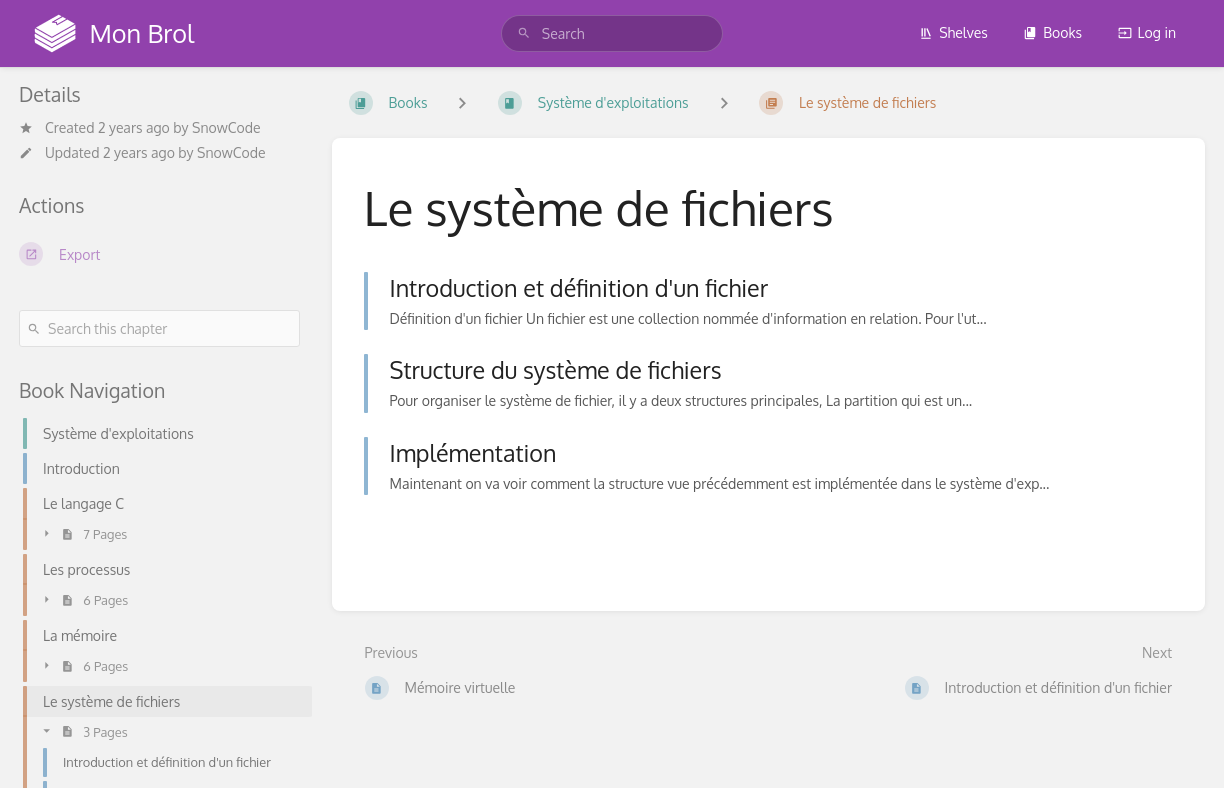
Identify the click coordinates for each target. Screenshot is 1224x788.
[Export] (159, 254)
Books (1052, 32)
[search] (612, 33)
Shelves (953, 32)
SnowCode (226, 127)
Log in (1147, 32)
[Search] (524, 33)
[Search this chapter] (159, 328)
